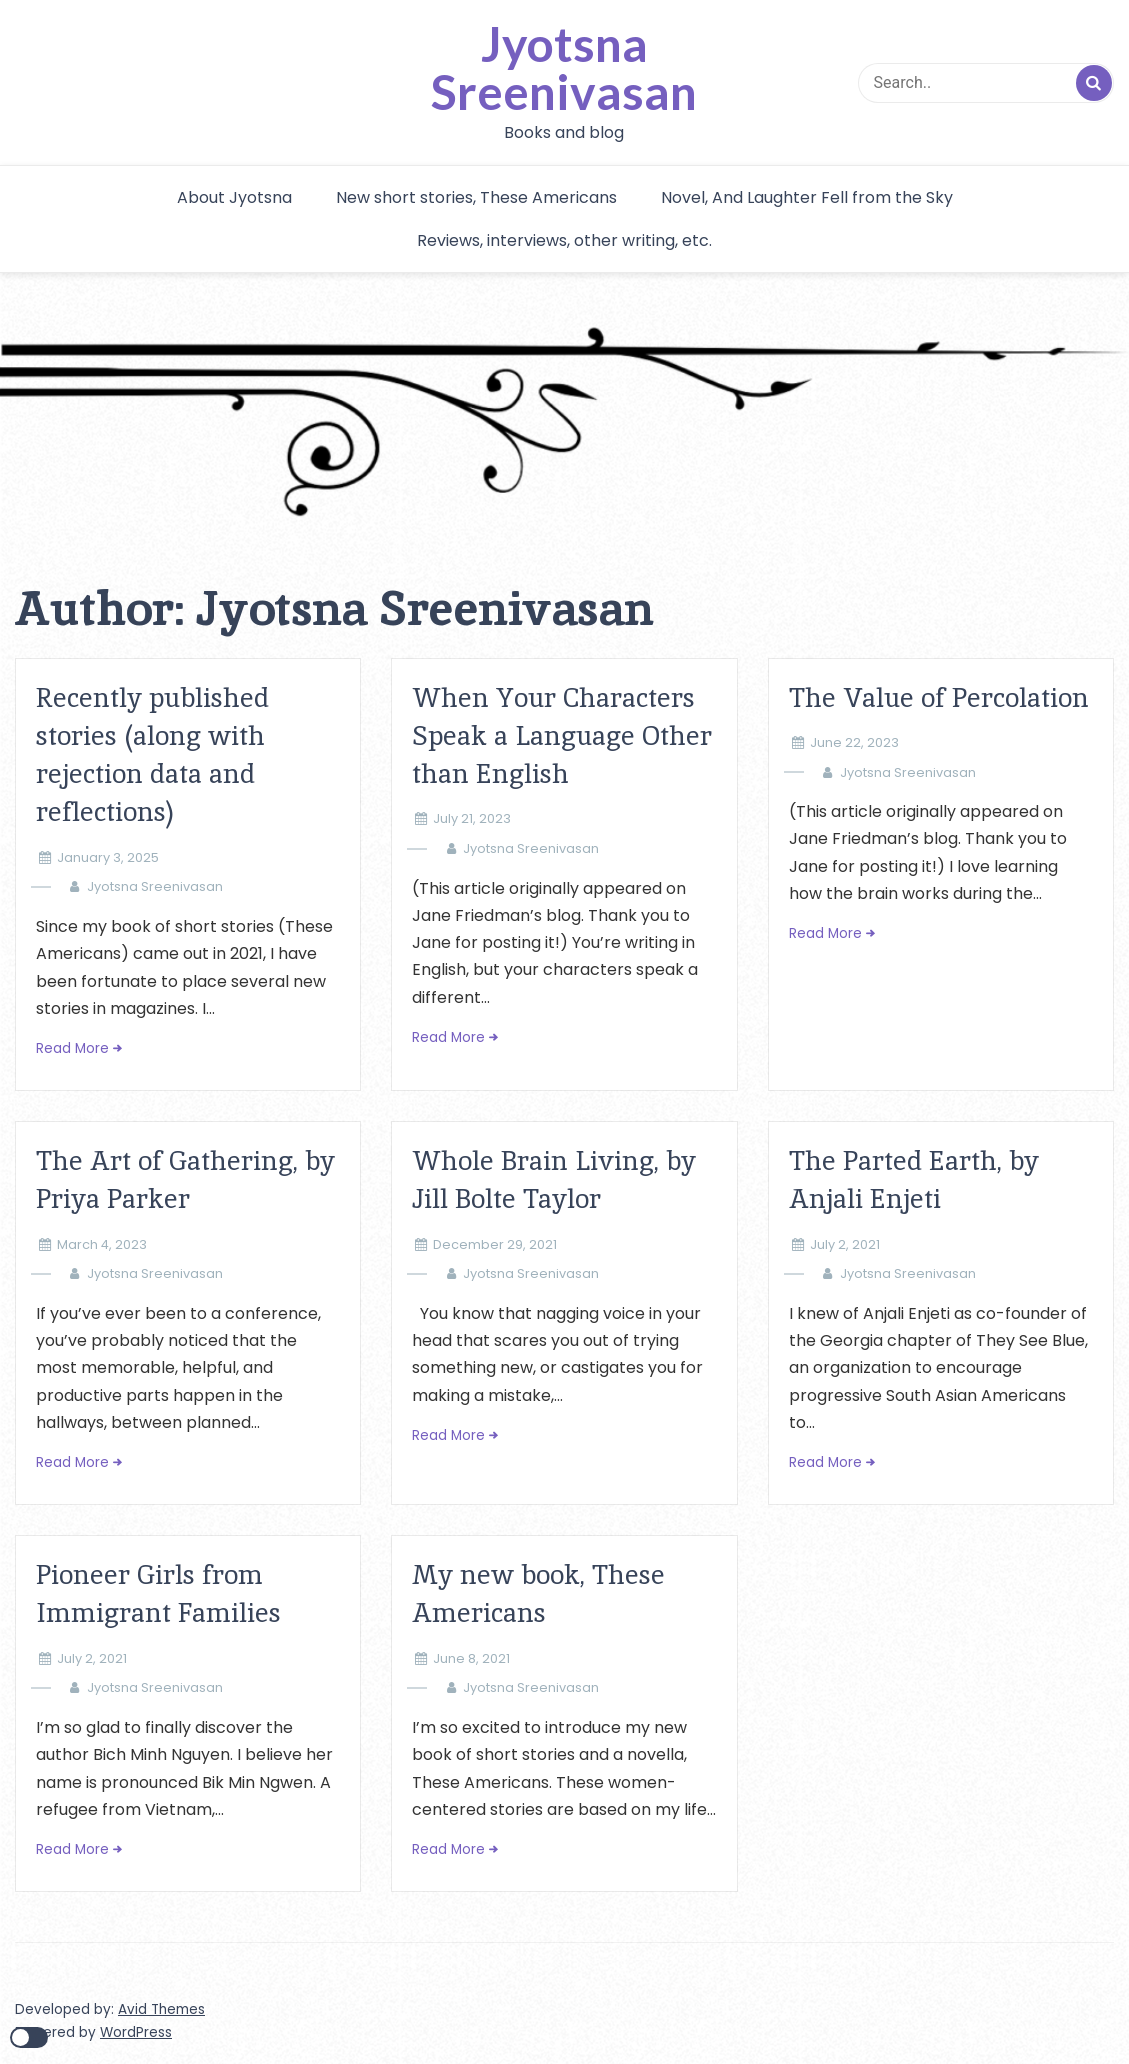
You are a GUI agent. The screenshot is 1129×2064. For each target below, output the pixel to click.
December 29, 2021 (495, 1244)
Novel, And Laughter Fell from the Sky (807, 197)
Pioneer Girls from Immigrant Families (158, 1593)
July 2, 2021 (845, 1244)
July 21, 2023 (472, 818)
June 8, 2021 (471, 1658)
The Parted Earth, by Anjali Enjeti (914, 1179)
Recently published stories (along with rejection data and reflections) (152, 755)
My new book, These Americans (538, 1593)
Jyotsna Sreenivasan (564, 68)
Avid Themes (161, 2009)
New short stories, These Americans (476, 197)
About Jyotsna (234, 197)
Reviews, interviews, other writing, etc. (564, 240)
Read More (72, 1048)
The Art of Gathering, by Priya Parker (185, 1179)
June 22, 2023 (854, 742)
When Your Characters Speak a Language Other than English (562, 736)
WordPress (136, 2032)
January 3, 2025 (108, 857)
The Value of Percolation (939, 697)
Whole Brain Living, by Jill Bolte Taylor (554, 1179)
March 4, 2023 (102, 1244)
